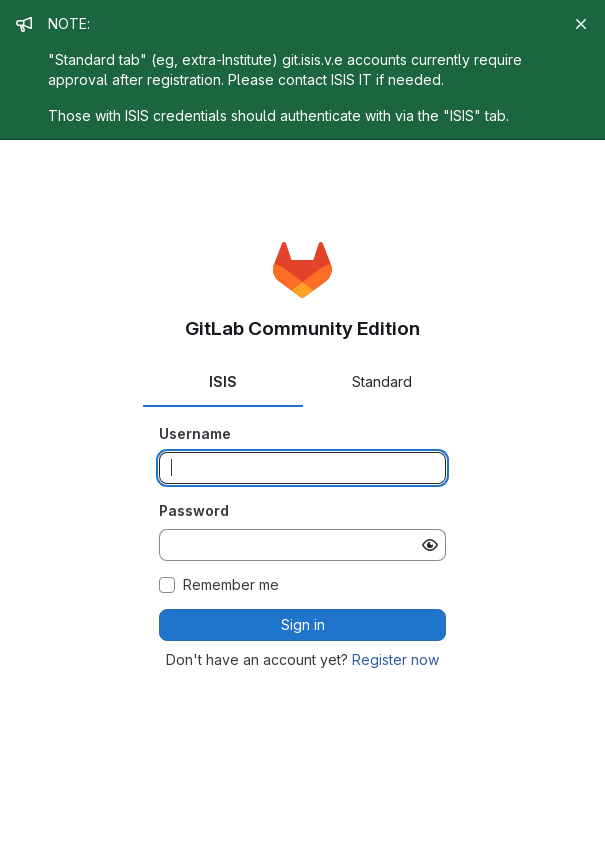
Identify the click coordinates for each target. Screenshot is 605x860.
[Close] (581, 24)
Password (194, 510)
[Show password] (430, 545)
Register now (395, 659)
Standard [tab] (382, 381)
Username (195, 433)
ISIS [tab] (223, 381)
